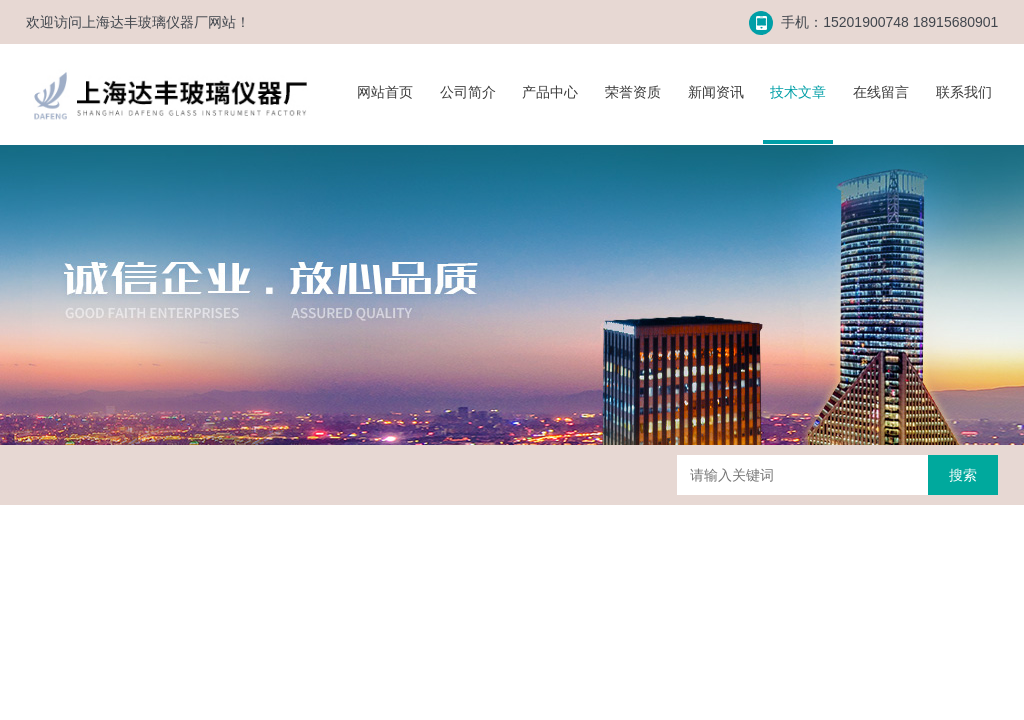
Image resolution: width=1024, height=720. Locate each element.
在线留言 (881, 92)
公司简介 (468, 92)
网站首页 (385, 92)
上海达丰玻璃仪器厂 (145, 22)
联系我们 (964, 92)
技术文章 (798, 92)
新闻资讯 (716, 92)
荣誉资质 (633, 92)
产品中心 (550, 92)
